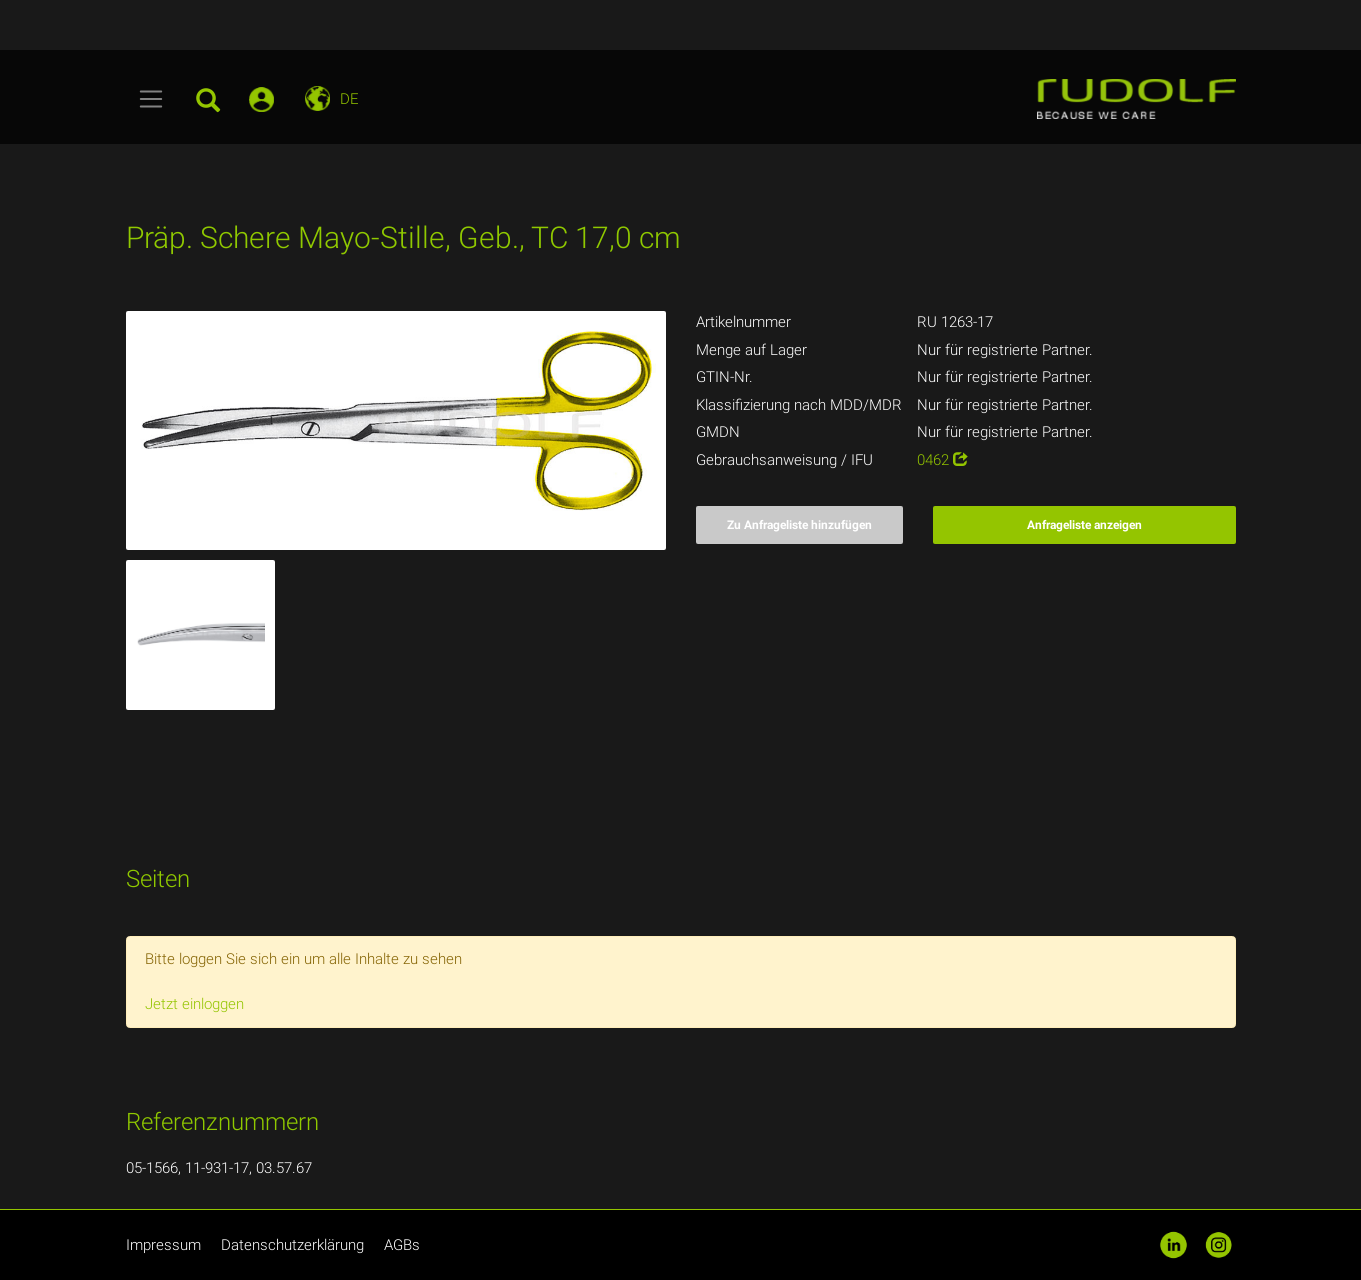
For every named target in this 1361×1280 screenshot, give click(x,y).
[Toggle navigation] (151, 99)
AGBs (402, 1245)
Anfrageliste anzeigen (1084, 525)
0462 (942, 460)
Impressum (163, 1245)
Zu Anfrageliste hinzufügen (799, 525)
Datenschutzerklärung (292, 1245)
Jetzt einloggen (194, 1004)
